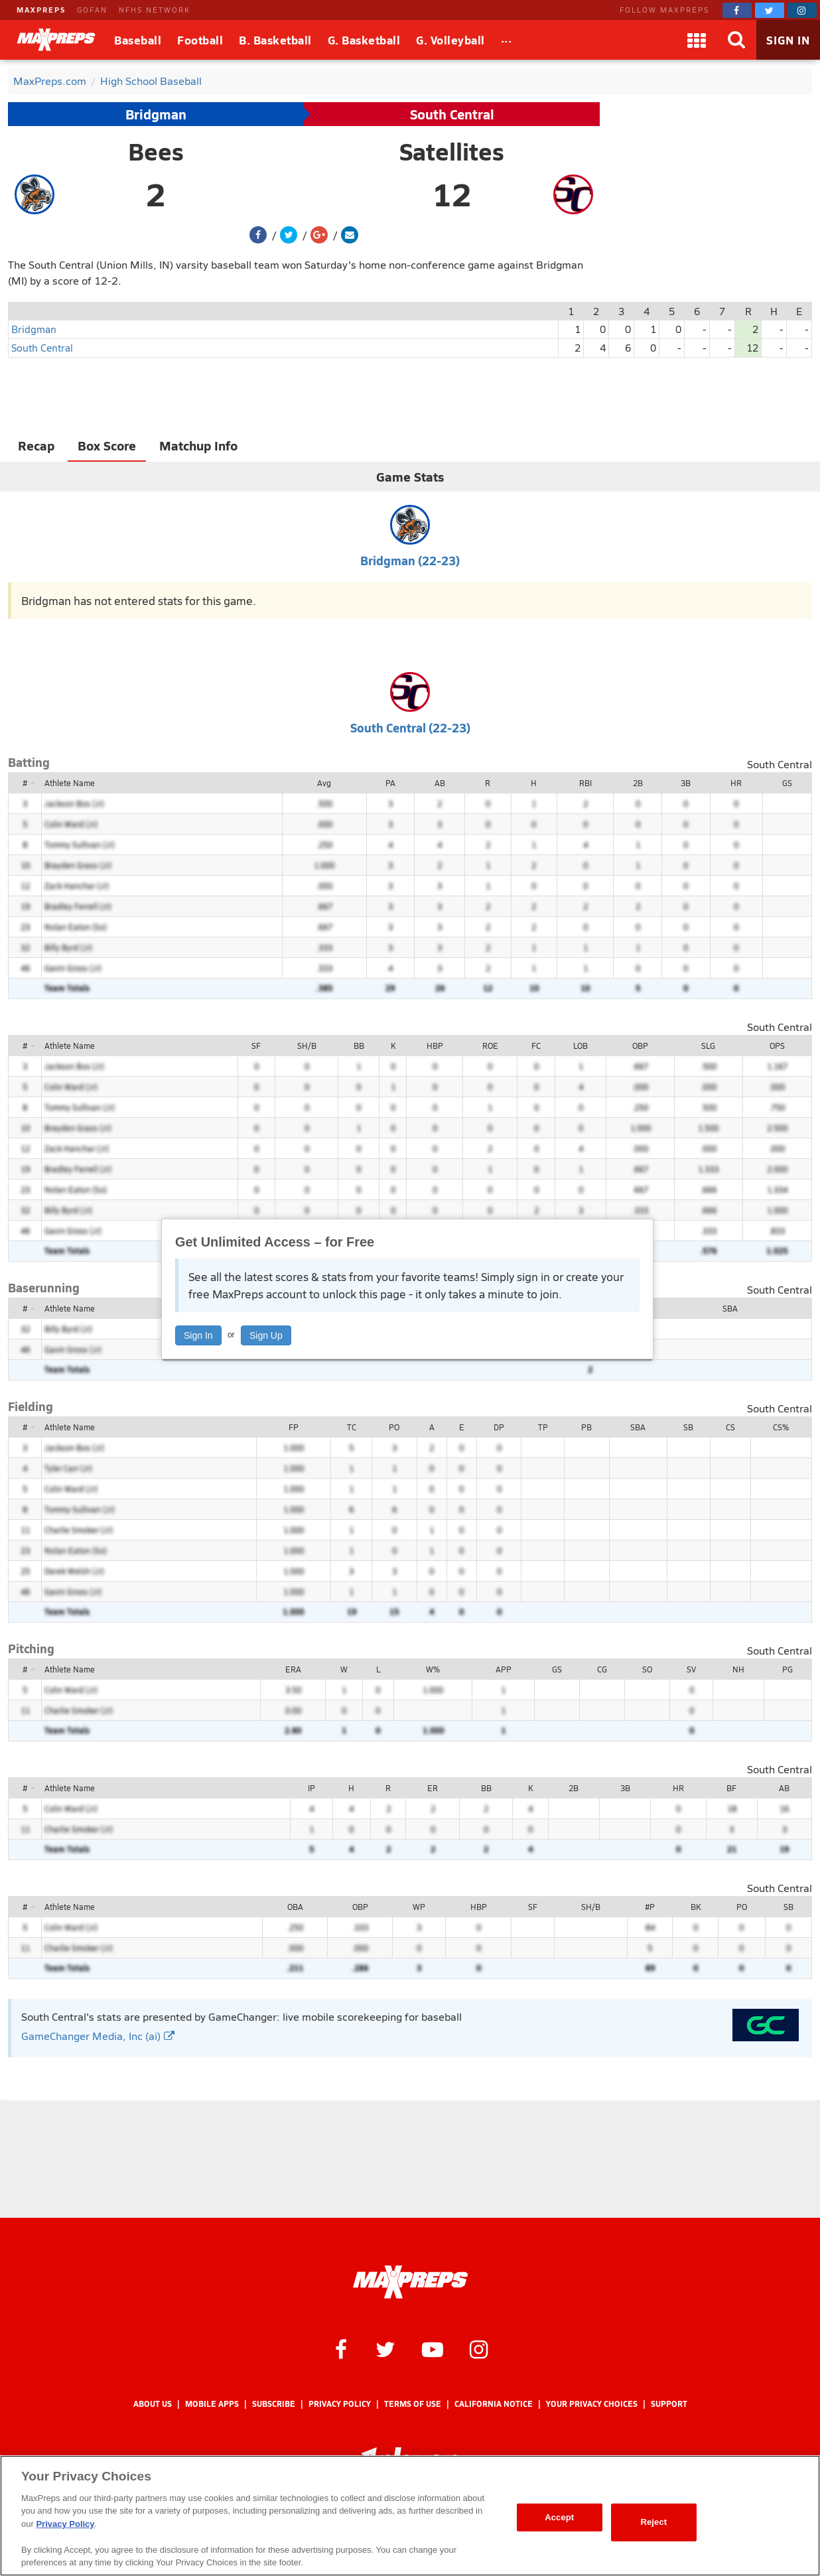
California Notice (493, 2403)
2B (638, 783)
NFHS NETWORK (154, 10)
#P (650, 1906)
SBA (730, 1308)
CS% (781, 1427)
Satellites (451, 151)
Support (669, 2403)
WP (419, 1906)
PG (787, 1669)
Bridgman (155, 114)
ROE (490, 1045)
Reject (653, 2522)
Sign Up (266, 1335)
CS (730, 1427)
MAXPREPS (41, 10)
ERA (293, 1669)
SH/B (306, 1045)
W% (433, 1669)
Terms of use (412, 2403)
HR (736, 783)
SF (256, 1045)
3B (686, 783)
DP (499, 1427)
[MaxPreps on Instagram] (802, 10)
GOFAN (92, 10)
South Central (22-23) (410, 727)
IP (311, 1788)
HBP (435, 1045)
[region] (410, 2515)
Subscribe (273, 2403)
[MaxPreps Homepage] (410, 2282)
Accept (559, 2517)
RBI (585, 783)
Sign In (198, 1335)
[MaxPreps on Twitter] (769, 10)
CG (602, 1669)
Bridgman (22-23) (410, 560)
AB (440, 783)
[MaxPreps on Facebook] (737, 10)
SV (691, 1669)
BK (696, 1906)
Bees (156, 151)
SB (688, 1427)
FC (536, 1045)
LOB (580, 1045)
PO (394, 1427)
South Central (452, 114)
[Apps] (697, 40)
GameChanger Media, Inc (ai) (97, 2036)
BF (731, 1788)
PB (586, 1427)
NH (738, 1669)
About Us (152, 2403)
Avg (324, 783)
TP (543, 1427)
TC (351, 1427)
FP (294, 1427)
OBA (295, 1906)
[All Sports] (506, 40)
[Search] (736, 40)
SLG (708, 1045)
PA (390, 783)
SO (647, 1669)
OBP (640, 1045)
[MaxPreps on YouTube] (432, 2348)
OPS (777, 1045)
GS (787, 783)
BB (359, 1045)
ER (432, 1788)
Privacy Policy (339, 2403)
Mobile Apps (212, 2403)
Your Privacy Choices (592, 2403)
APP (504, 1669)
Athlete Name (69, 783)
